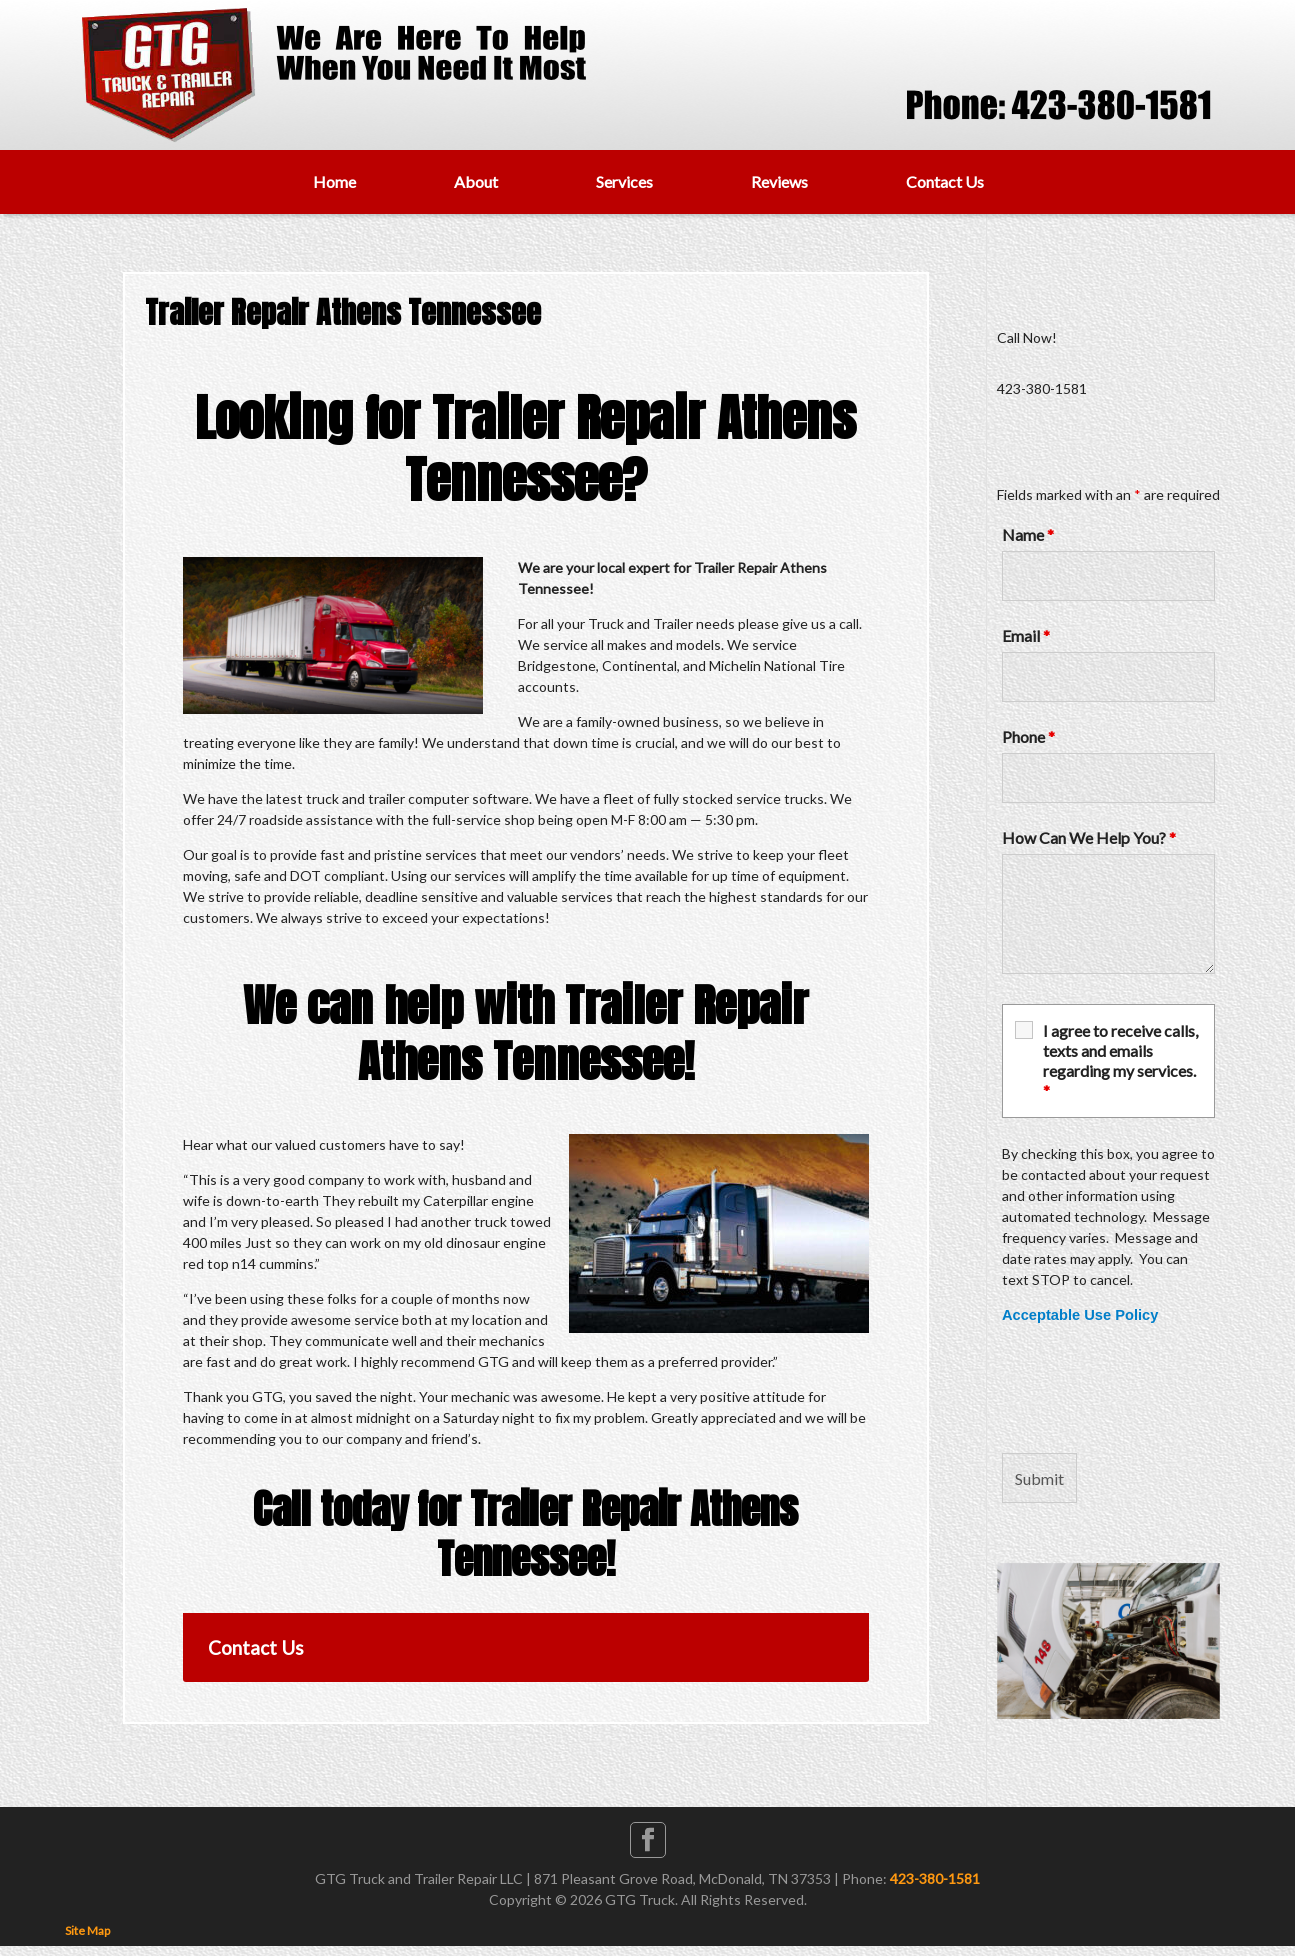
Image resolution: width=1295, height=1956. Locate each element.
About (476, 181)
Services (624, 181)
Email (1026, 635)
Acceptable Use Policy (1080, 1315)
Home (334, 181)
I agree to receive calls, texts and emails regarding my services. (1120, 1060)
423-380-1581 (935, 1878)
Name (1028, 534)
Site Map (87, 1930)
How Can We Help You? (1089, 837)
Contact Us (945, 181)
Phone (1028, 736)
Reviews (779, 181)
